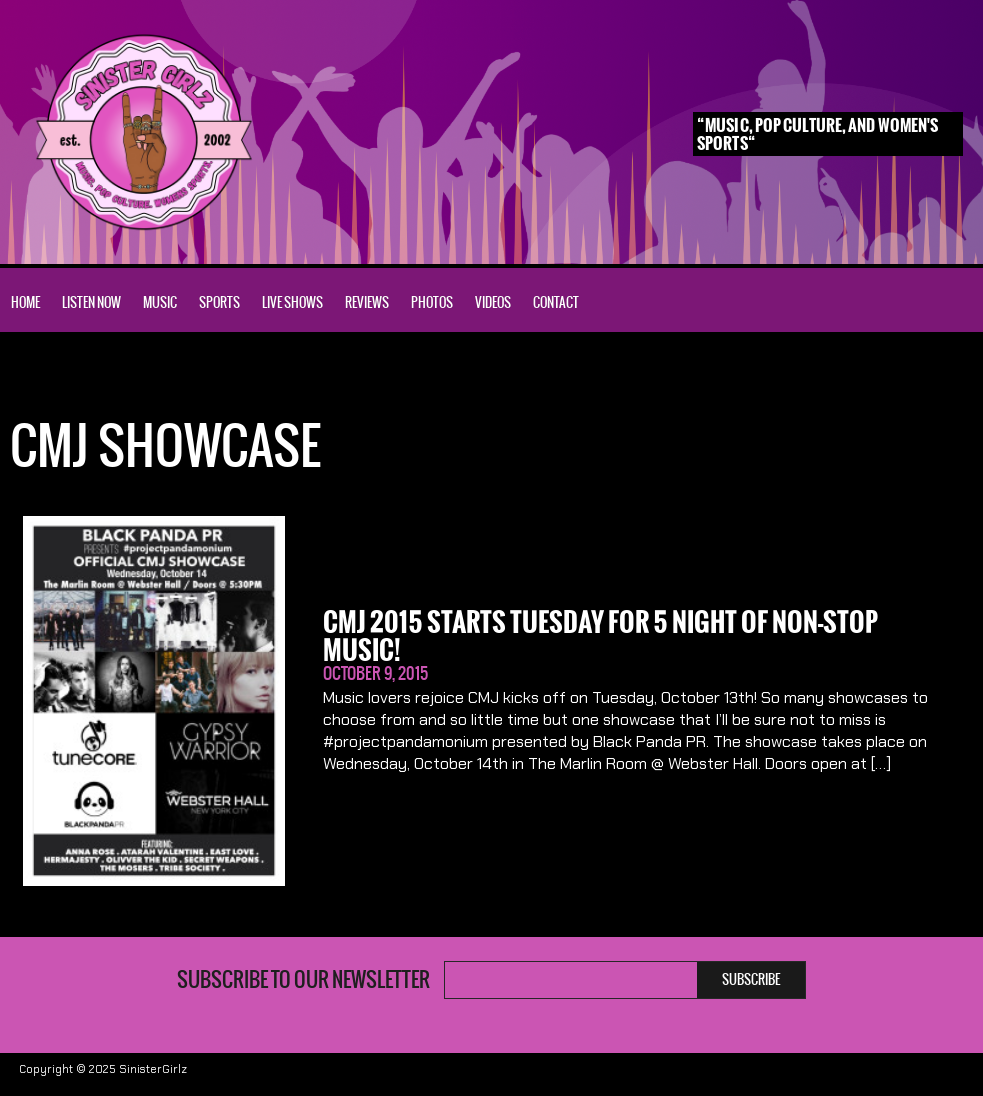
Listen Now (91, 302)
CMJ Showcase (117, 378)
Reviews (367, 302)
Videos (493, 302)
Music (160, 302)
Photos (432, 302)
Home (25, 302)
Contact (556, 302)
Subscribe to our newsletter (303, 980)
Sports (219, 302)
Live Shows (292, 302)
